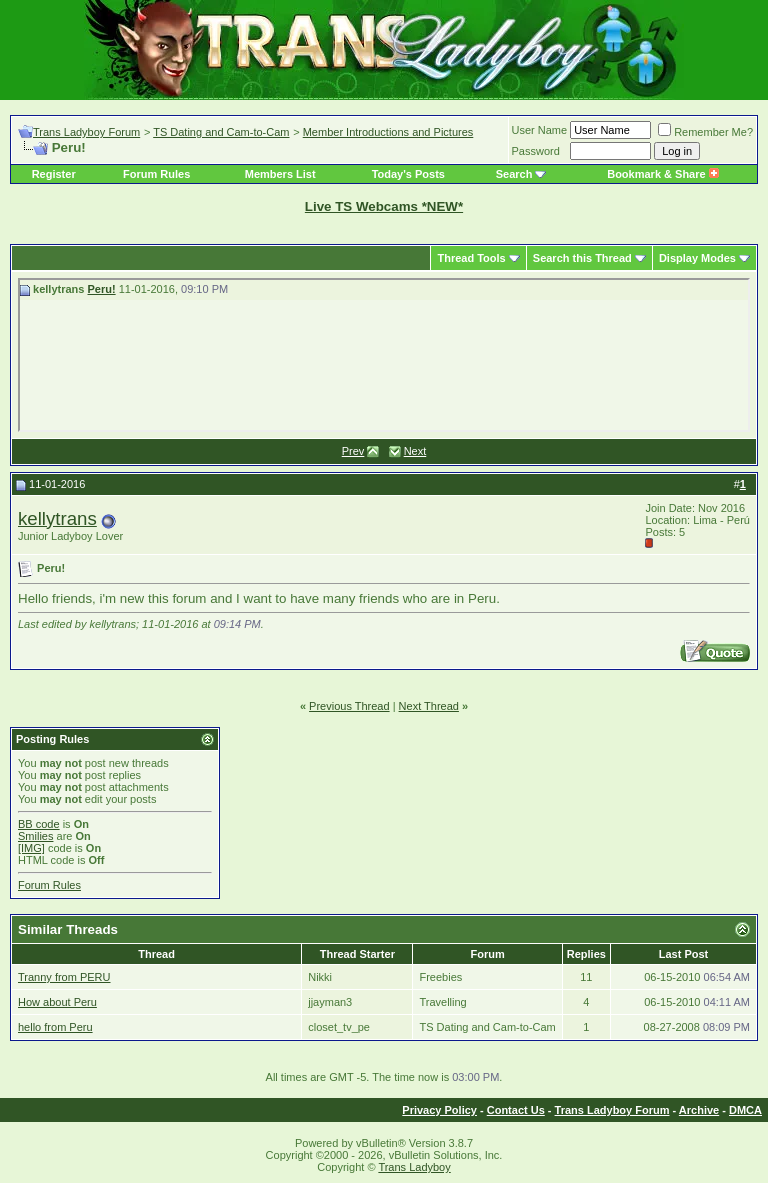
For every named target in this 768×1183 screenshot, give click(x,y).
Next (415, 451)
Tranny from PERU (64, 977)
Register (54, 174)
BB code (39, 824)
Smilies (35, 836)
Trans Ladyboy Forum (86, 132)
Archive (699, 1110)
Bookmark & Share (662, 174)
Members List (280, 174)
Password (536, 151)
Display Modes (697, 258)
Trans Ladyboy (414, 1167)
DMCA (745, 1110)
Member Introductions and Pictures (388, 132)
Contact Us (516, 1110)
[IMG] (31, 848)
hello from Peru (55, 1027)
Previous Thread (349, 706)
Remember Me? (705, 132)
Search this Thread (582, 258)
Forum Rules (156, 174)
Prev (353, 451)
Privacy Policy (439, 1110)
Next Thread (429, 706)
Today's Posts (408, 174)
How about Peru (57, 1002)
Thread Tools (471, 258)
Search (514, 174)
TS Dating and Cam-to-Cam (221, 132)
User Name (540, 130)
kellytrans (57, 518)
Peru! (102, 289)
